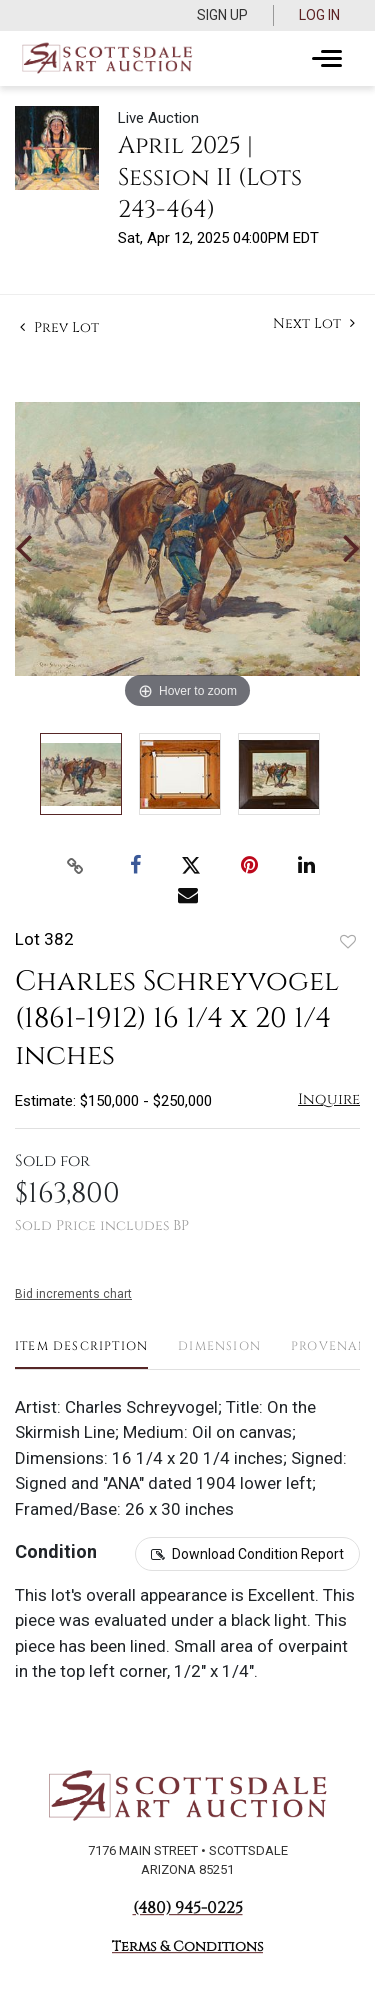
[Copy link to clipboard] (75, 866)
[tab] (81, 1353)
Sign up (222, 15)
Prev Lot (59, 327)
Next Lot (314, 323)
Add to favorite (348, 941)
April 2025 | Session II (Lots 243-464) (210, 178)
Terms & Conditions (187, 1946)
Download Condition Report (258, 1554)
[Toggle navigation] (327, 59)
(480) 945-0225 (188, 1908)
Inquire (329, 1099)
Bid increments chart (73, 1294)
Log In (319, 15)
